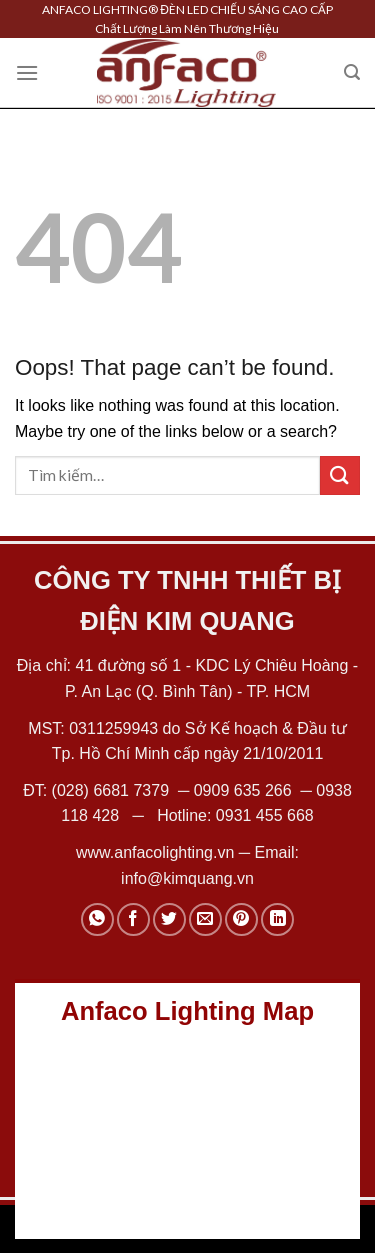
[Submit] (340, 475)
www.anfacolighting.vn (155, 852)
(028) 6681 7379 (113, 790)
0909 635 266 (243, 790)
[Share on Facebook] (133, 919)
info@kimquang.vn (187, 878)
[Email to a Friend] (205, 919)
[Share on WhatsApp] (97, 919)
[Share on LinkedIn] (277, 919)
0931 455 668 (265, 815)
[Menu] (27, 72)
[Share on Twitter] (169, 919)
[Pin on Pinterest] (241, 919)
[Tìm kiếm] (352, 72)
